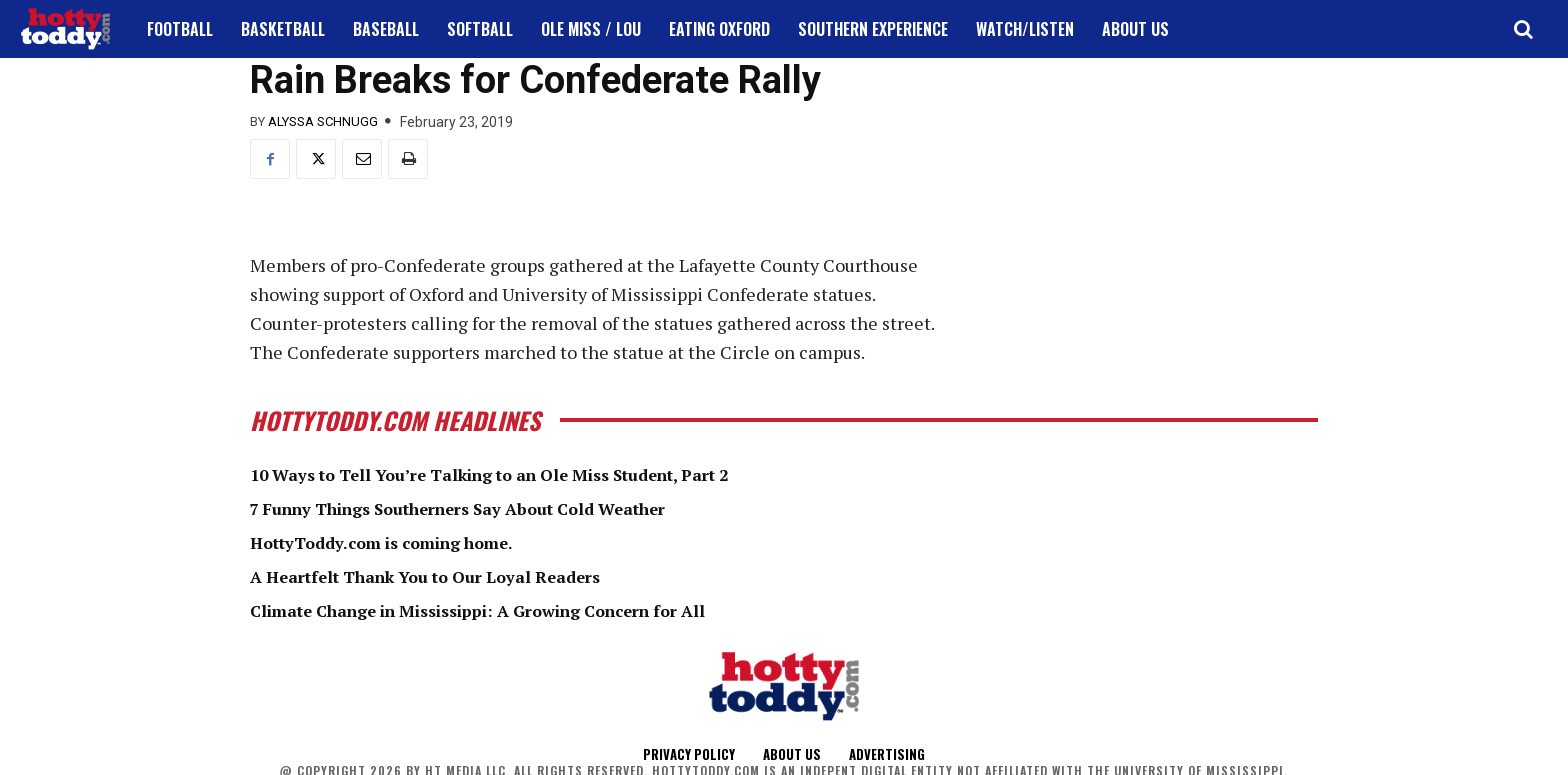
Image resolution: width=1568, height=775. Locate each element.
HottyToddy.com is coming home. (399, 542)
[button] (1523, 29)
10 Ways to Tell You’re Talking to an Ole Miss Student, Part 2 (522, 474)
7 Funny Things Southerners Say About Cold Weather (488, 508)
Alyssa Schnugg (323, 121)
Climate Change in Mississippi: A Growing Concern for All (507, 609)
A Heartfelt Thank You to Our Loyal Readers (447, 575)
